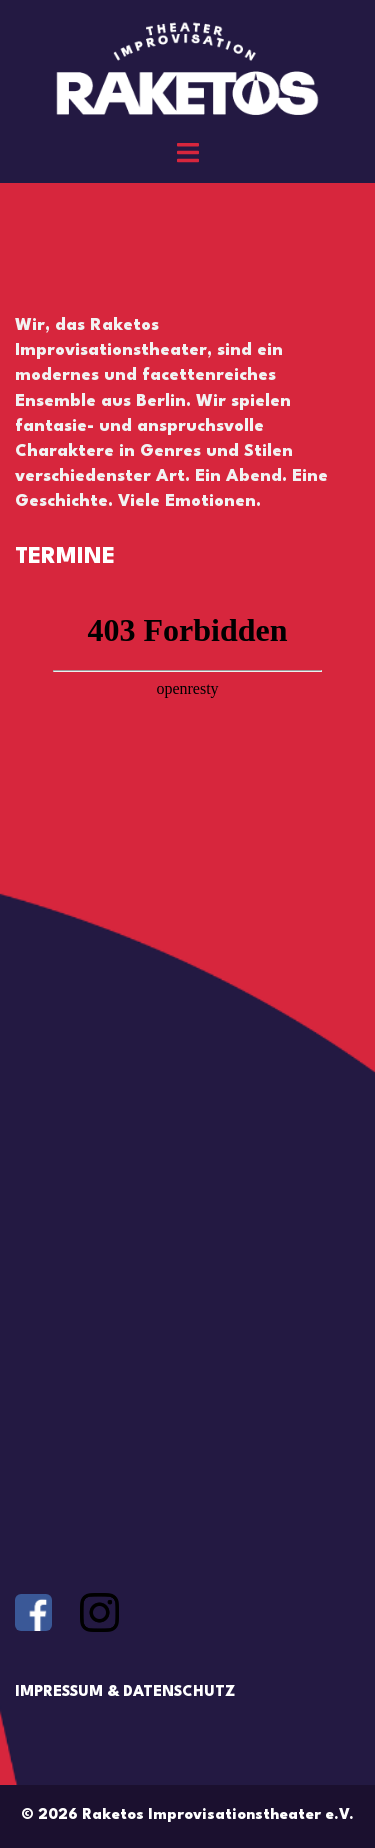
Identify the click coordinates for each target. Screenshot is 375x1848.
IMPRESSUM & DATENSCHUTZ (125, 1692)
